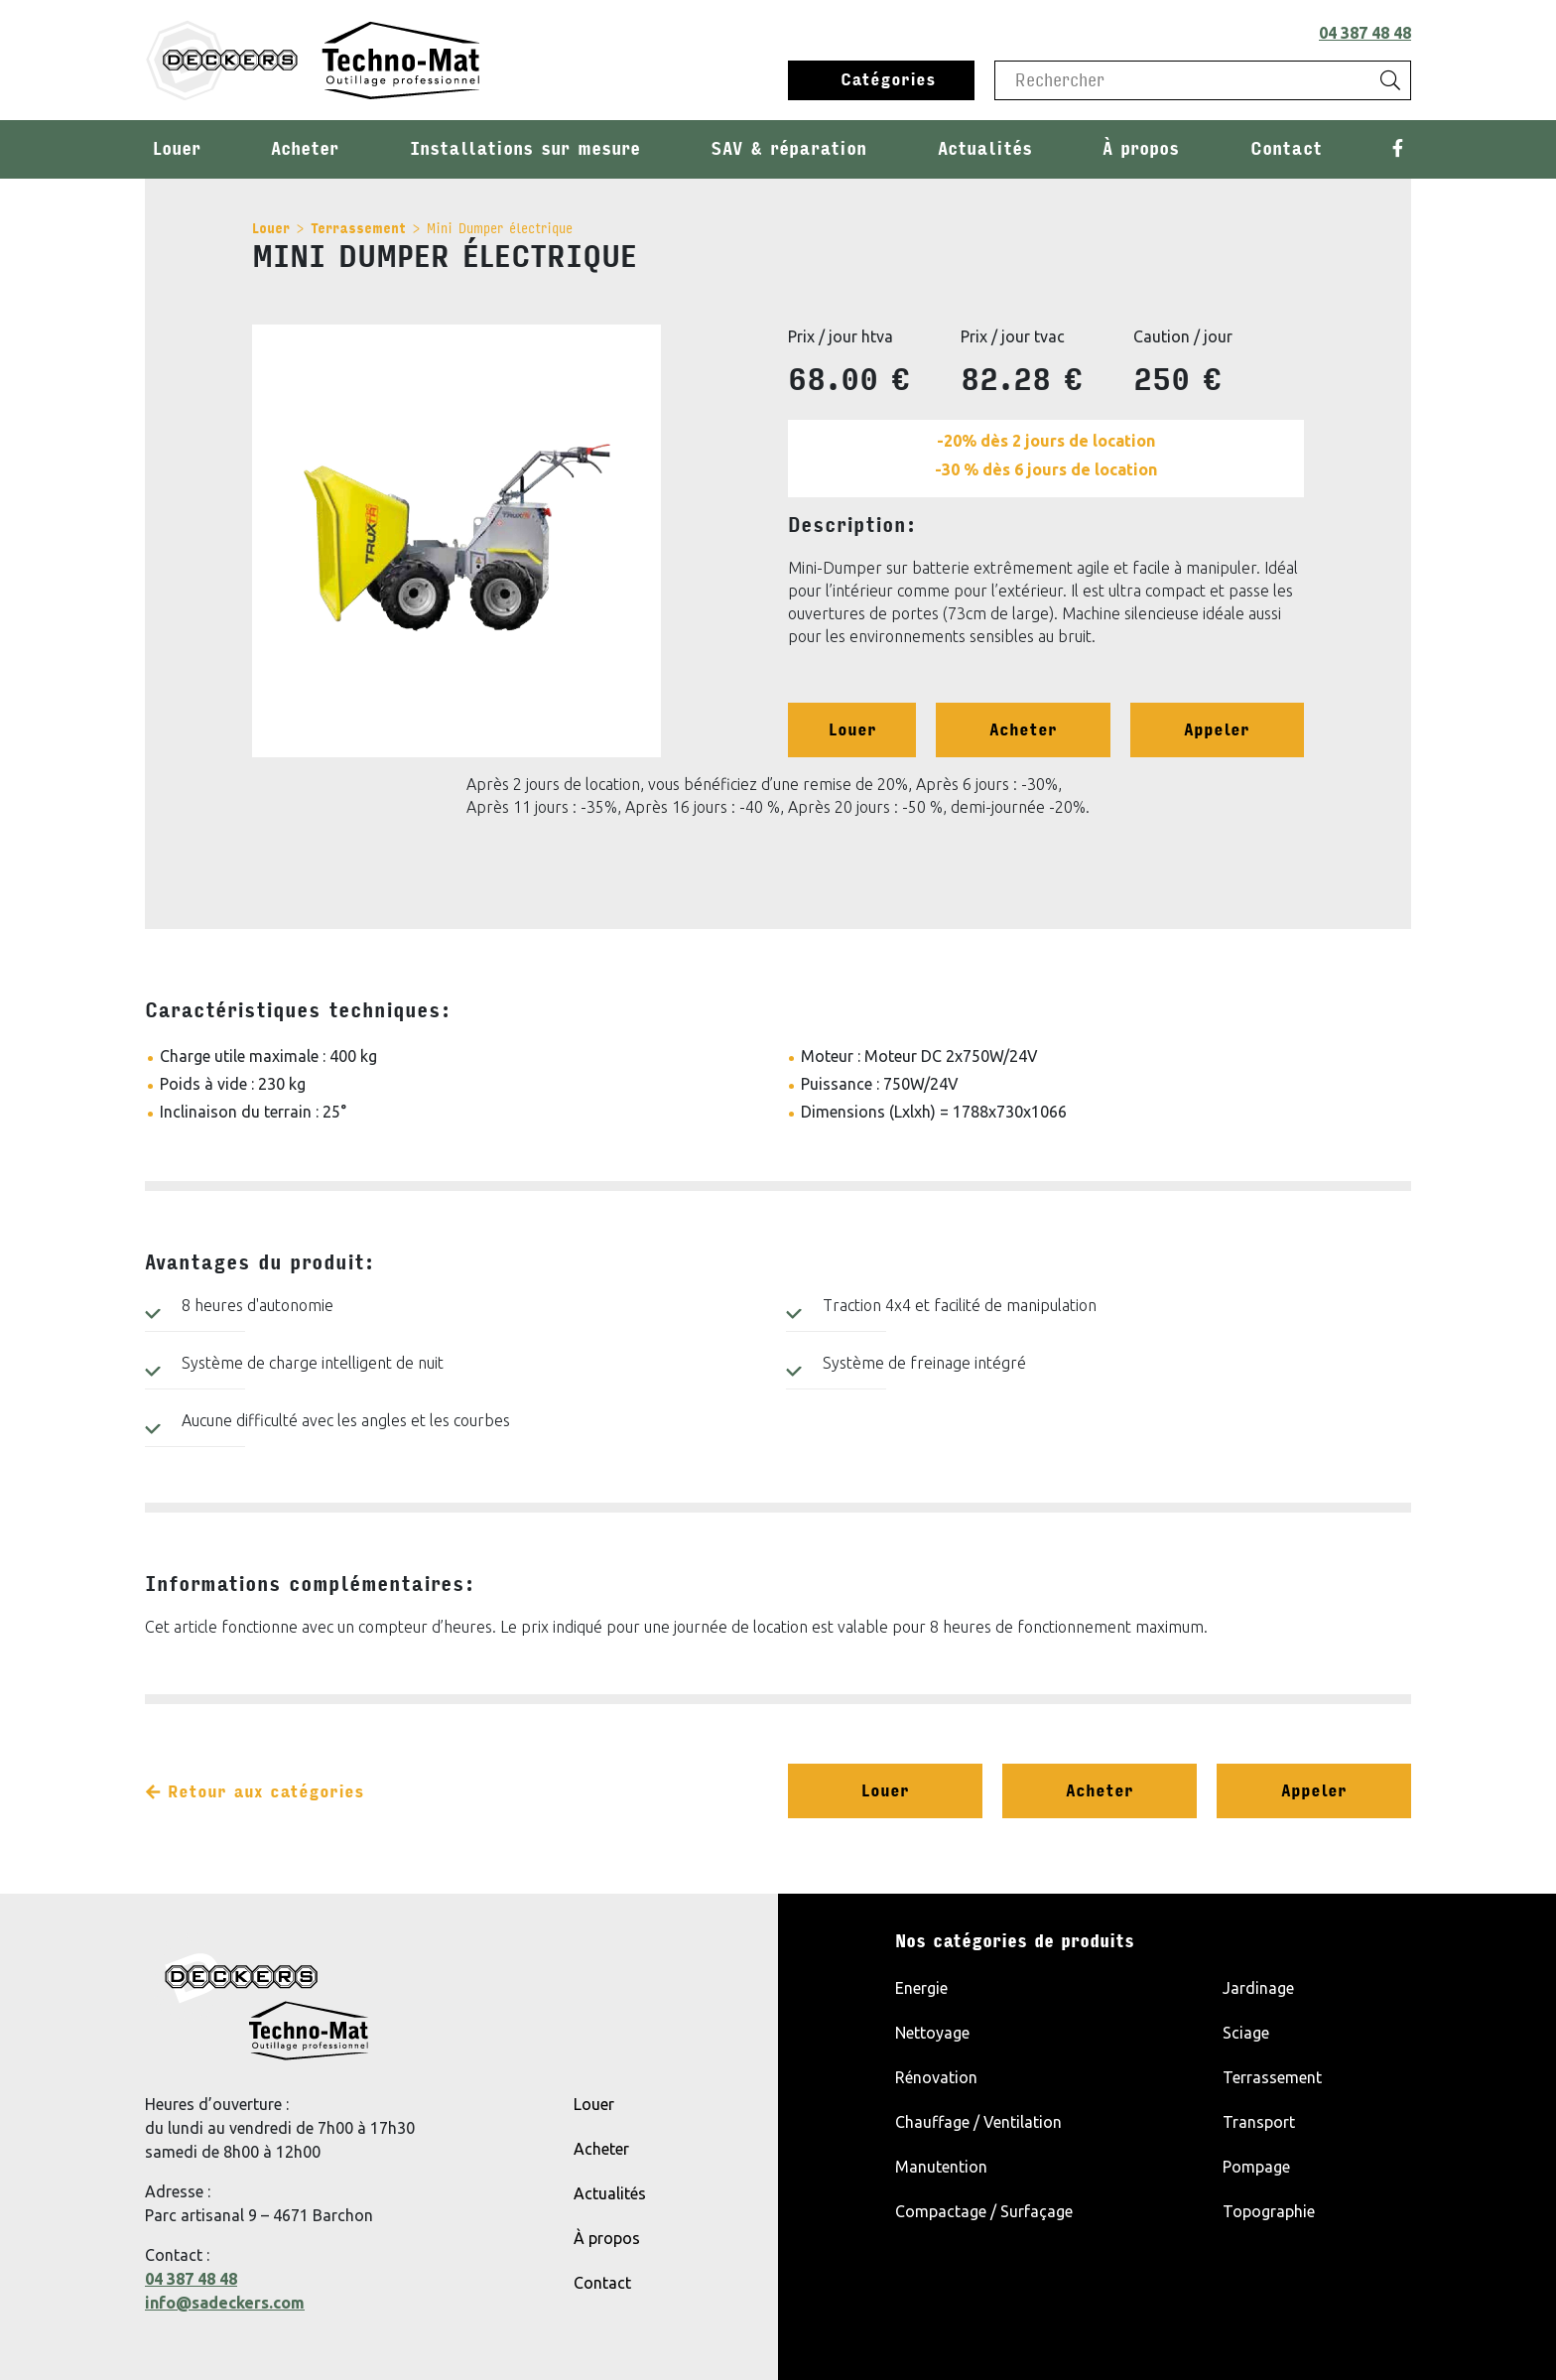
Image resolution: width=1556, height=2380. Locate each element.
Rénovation (936, 2077)
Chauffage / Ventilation (978, 2122)
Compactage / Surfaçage (984, 2211)
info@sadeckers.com (225, 2303)
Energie (921, 1988)
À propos (1140, 149)
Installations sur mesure (525, 149)
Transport (1259, 2122)
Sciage (1246, 2033)
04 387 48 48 (1365, 33)
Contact (1286, 149)
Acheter (304, 149)
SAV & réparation (788, 149)
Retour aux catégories (254, 1792)
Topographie (1269, 2211)
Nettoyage (932, 2033)
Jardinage (1258, 1988)
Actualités (985, 149)
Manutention (941, 2167)
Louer (176, 149)
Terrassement (358, 228)
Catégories (888, 79)
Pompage (1256, 2167)
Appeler (1216, 730)
